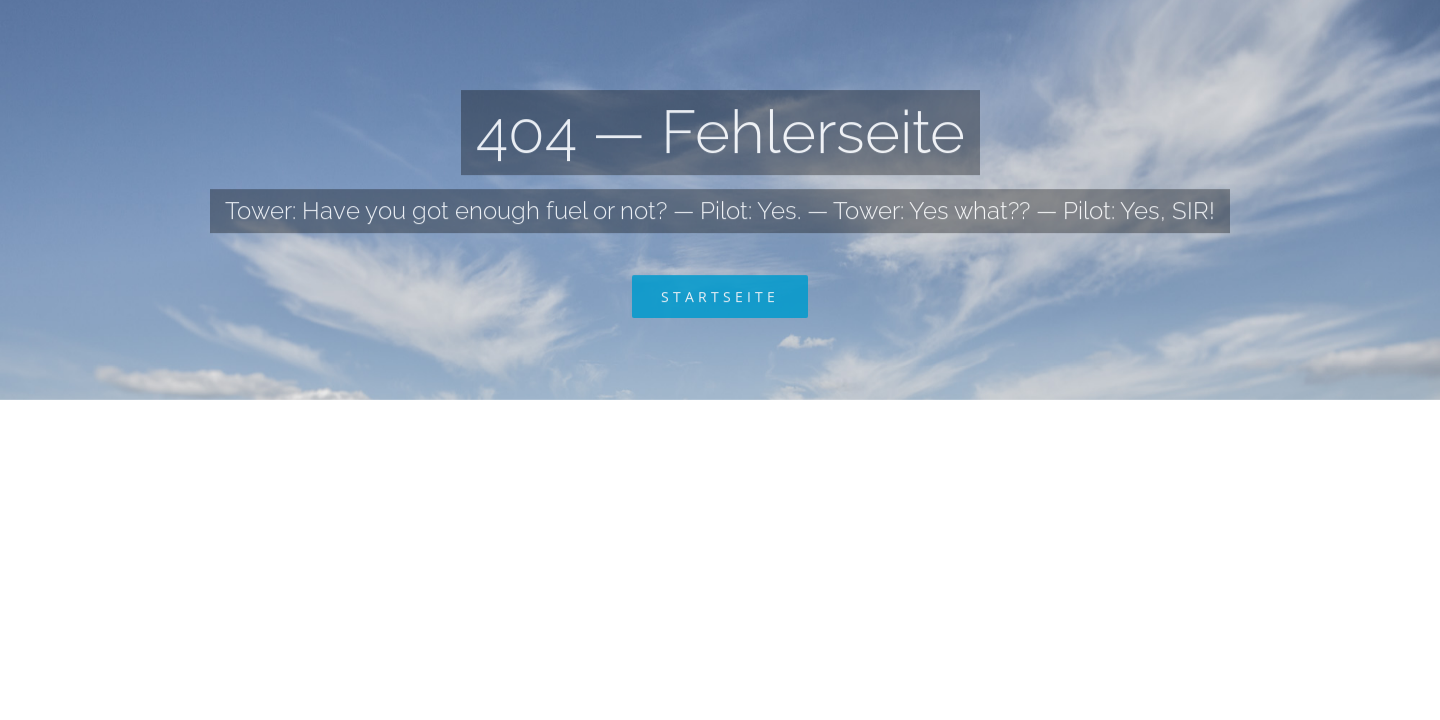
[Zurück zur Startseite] (720, 298)
